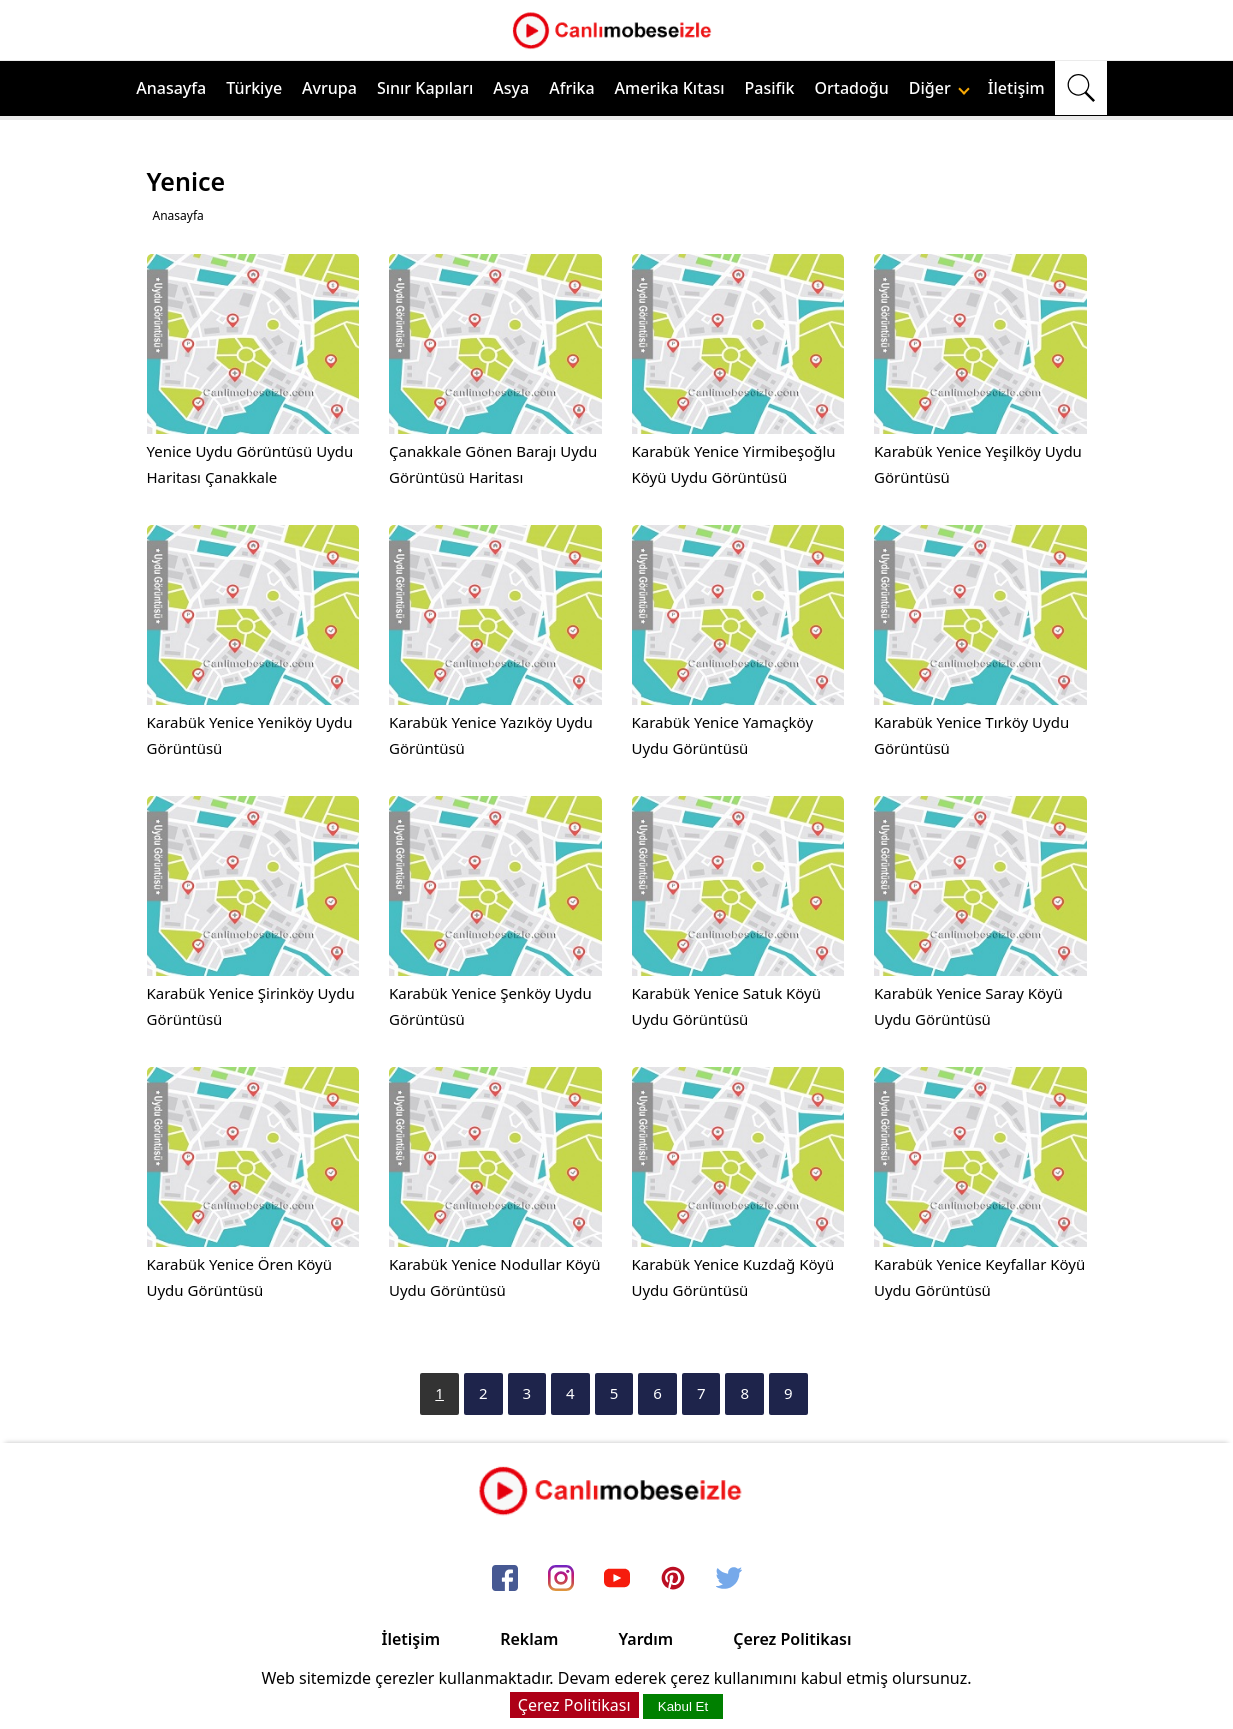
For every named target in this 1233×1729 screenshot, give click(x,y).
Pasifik (770, 88)
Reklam (529, 1639)
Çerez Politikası (792, 1639)
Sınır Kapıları (425, 88)
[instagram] (561, 1579)
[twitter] (729, 1579)
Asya (511, 88)
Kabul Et (683, 1706)
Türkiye (254, 88)
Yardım (645, 1639)
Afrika (571, 88)
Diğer (939, 88)
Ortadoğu (852, 88)
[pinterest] (673, 1579)
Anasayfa (171, 88)
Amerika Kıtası (670, 88)
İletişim (1016, 88)
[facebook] (505, 1579)
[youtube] (617, 1579)
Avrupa (329, 88)
